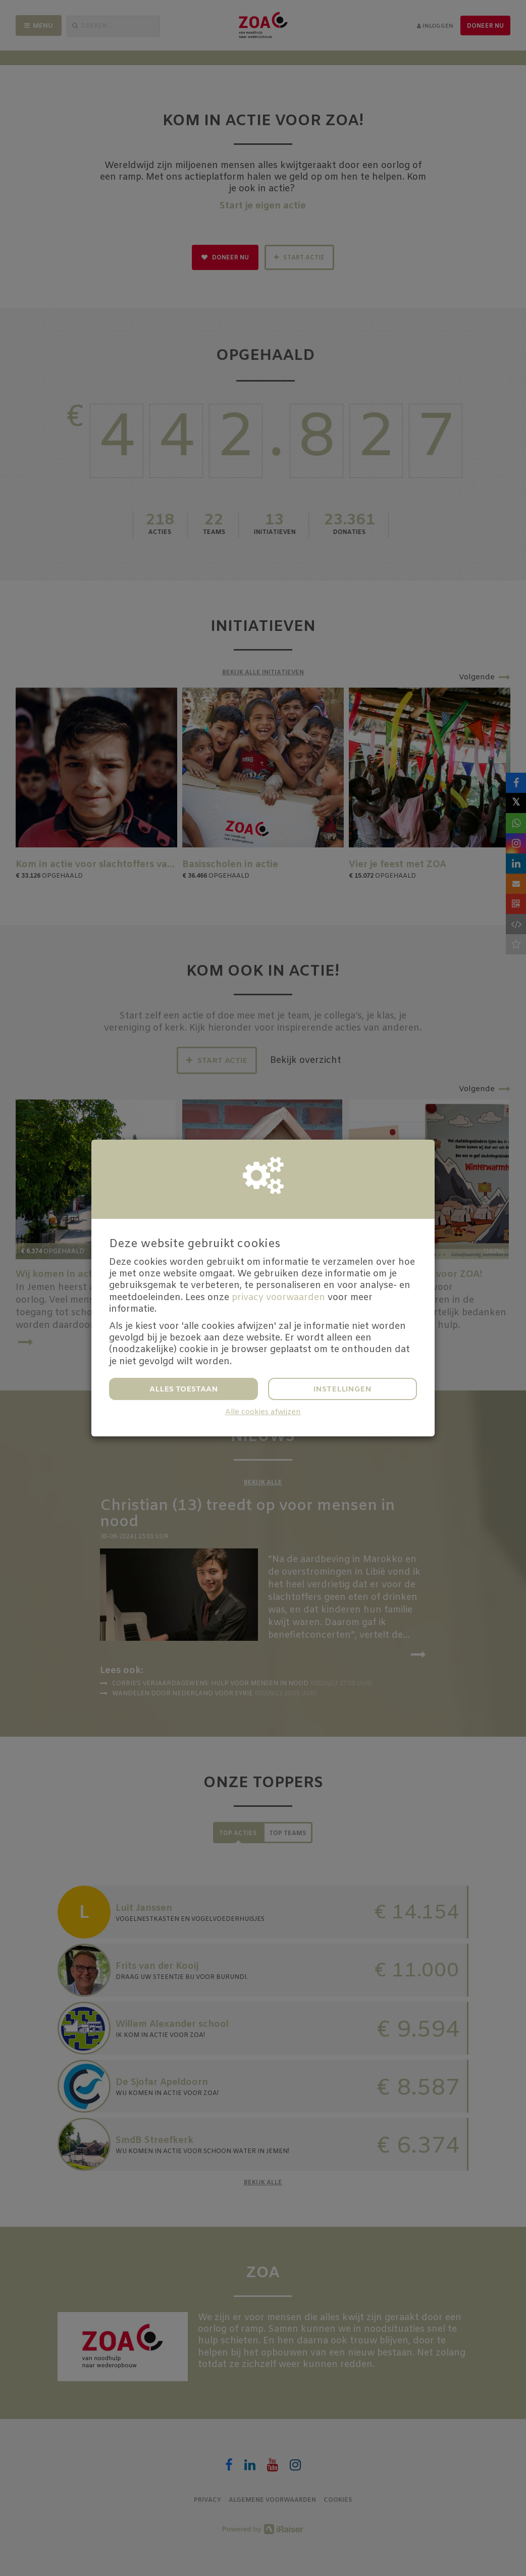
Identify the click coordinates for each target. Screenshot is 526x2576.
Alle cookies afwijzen (263, 1412)
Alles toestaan (183, 1389)
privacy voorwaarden (278, 1298)
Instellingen (342, 1389)
